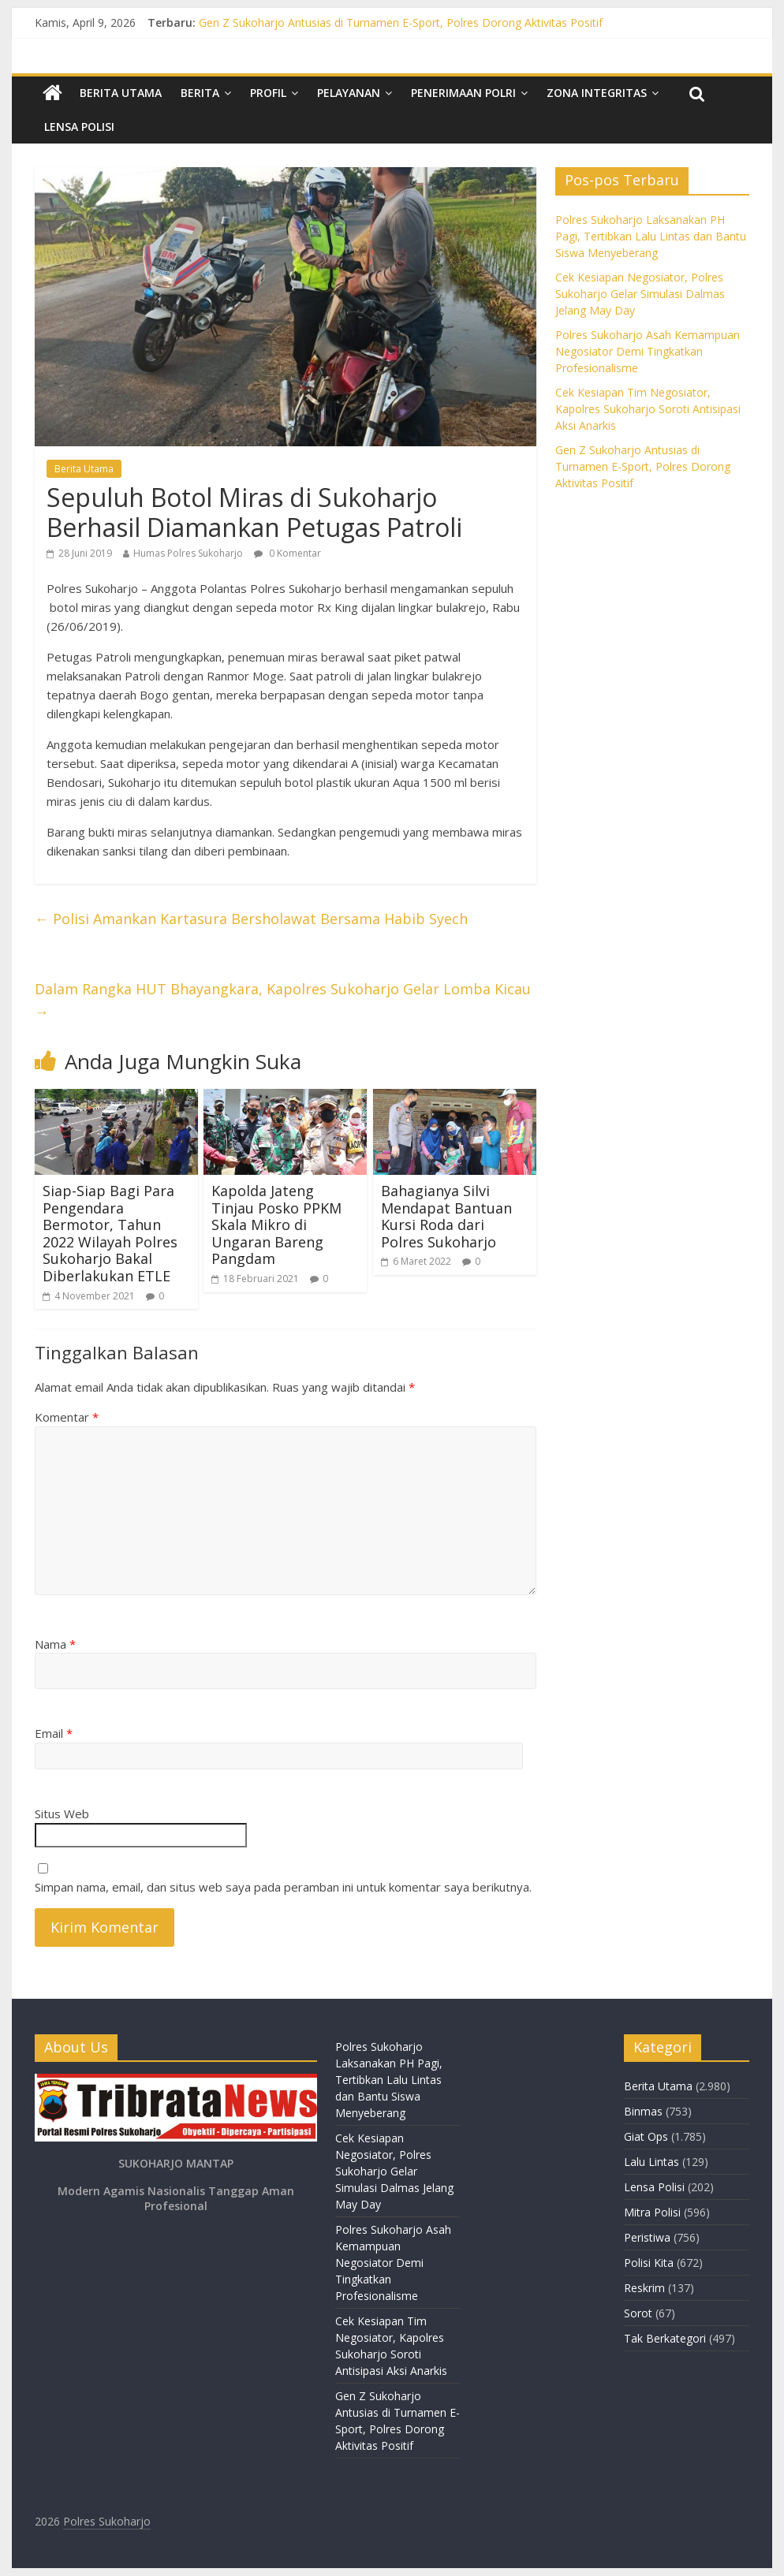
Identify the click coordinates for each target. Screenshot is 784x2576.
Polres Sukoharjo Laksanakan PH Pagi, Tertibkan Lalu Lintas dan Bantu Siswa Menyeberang (650, 236)
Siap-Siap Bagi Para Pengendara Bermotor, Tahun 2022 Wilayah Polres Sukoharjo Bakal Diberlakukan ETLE (110, 1233)
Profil (268, 92)
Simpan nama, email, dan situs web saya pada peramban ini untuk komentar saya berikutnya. (283, 1887)
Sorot (638, 2313)
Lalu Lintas (651, 2161)
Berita (200, 92)
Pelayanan (348, 92)
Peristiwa (647, 2237)
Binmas (643, 2111)
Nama (55, 1644)
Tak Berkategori (665, 2338)
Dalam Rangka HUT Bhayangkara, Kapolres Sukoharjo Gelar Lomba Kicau (283, 1000)
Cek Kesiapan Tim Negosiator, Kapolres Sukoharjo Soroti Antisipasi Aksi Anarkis (648, 409)
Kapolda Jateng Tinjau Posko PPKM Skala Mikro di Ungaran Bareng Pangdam (276, 1224)
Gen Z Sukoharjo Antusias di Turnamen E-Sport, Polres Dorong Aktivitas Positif (401, 22)
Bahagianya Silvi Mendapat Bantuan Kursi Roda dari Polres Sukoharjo (446, 1216)
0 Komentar (287, 553)
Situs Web (62, 1813)
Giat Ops (646, 2136)
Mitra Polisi (652, 2212)
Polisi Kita (649, 2262)
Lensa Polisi (79, 126)
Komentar (67, 1417)
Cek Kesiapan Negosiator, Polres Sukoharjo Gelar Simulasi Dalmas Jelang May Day (640, 294)
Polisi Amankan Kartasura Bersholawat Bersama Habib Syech (251, 918)
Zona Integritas (597, 92)
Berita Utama (121, 92)
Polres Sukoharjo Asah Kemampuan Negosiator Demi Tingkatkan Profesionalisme (647, 351)
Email (54, 1733)
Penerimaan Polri (463, 92)
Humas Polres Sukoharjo (188, 553)
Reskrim (644, 2287)
